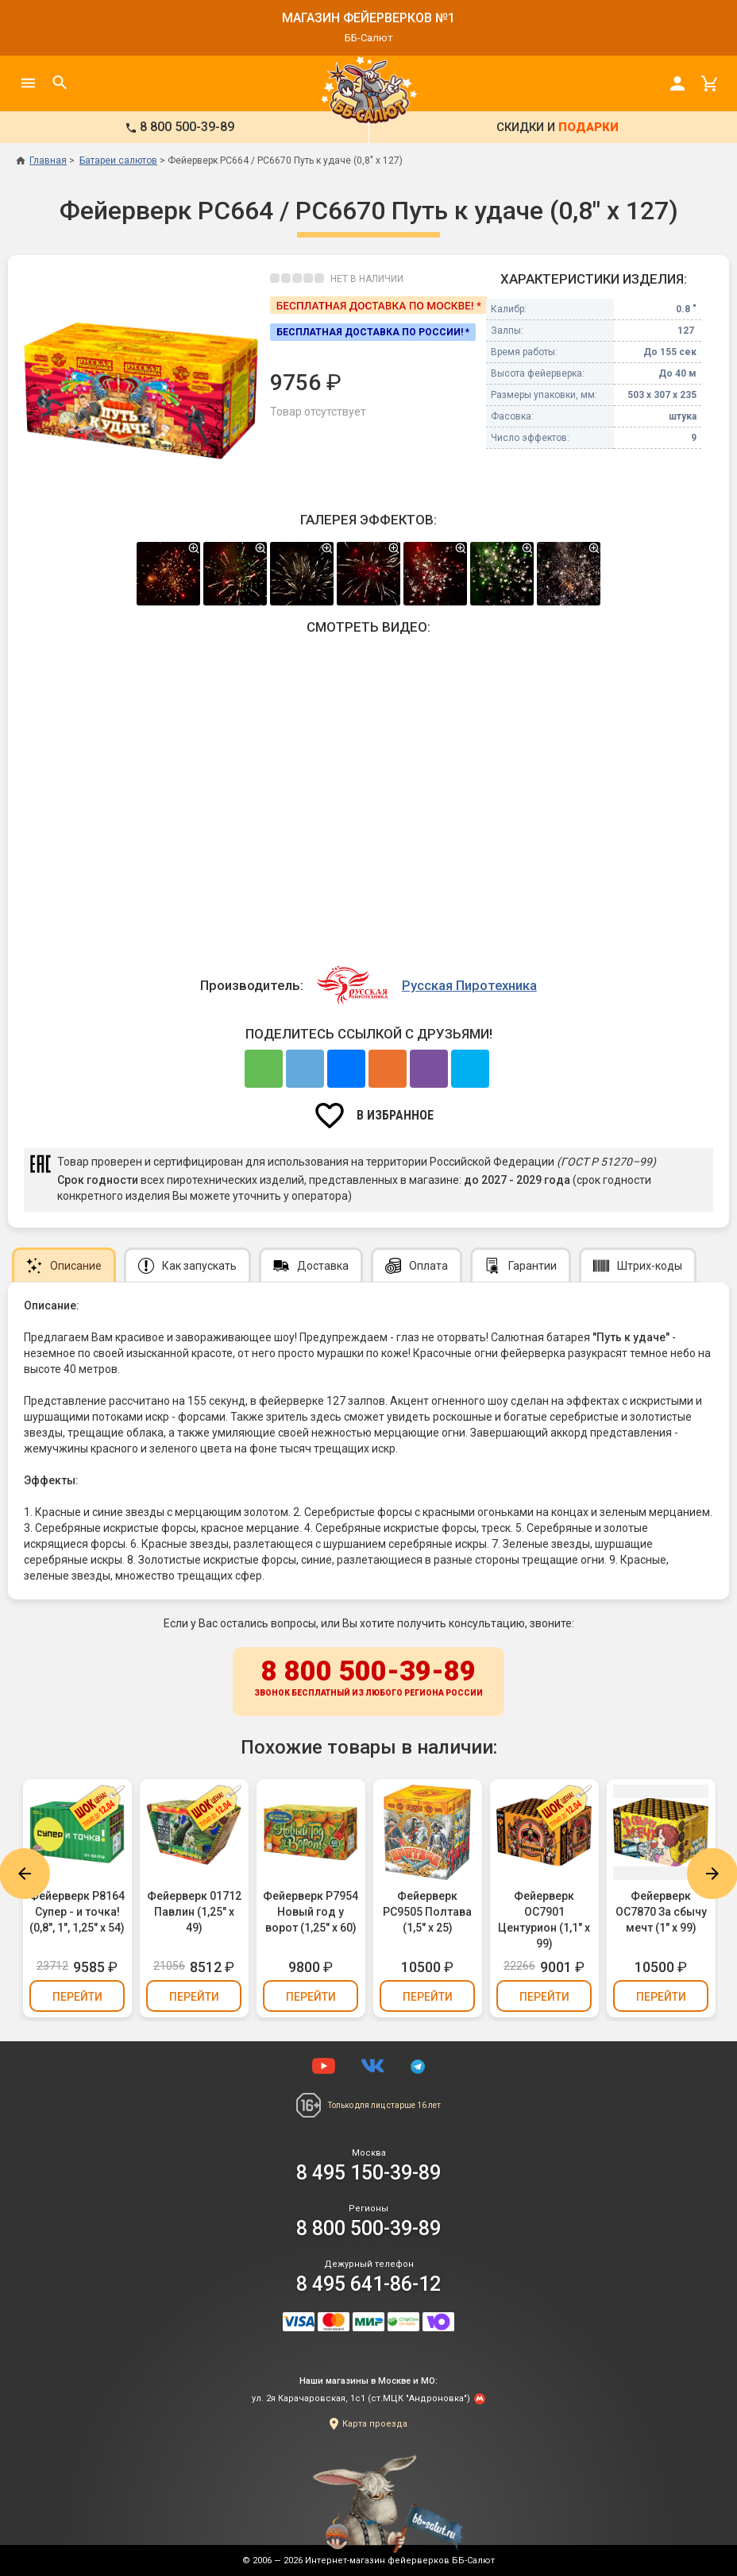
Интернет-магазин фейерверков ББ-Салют (400, 2560)
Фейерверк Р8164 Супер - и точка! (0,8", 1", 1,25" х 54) (77, 1911)
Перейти (77, 1996)
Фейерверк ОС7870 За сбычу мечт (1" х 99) (661, 1911)
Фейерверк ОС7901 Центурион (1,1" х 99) (544, 1919)
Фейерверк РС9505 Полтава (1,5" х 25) (427, 1911)
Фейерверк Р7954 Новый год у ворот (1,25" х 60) (310, 1911)
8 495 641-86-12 (368, 2284)
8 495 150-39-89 (368, 2172)
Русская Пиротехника (469, 985)
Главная (41, 160)
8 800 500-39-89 (368, 1679)
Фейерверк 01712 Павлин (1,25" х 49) (194, 1911)
